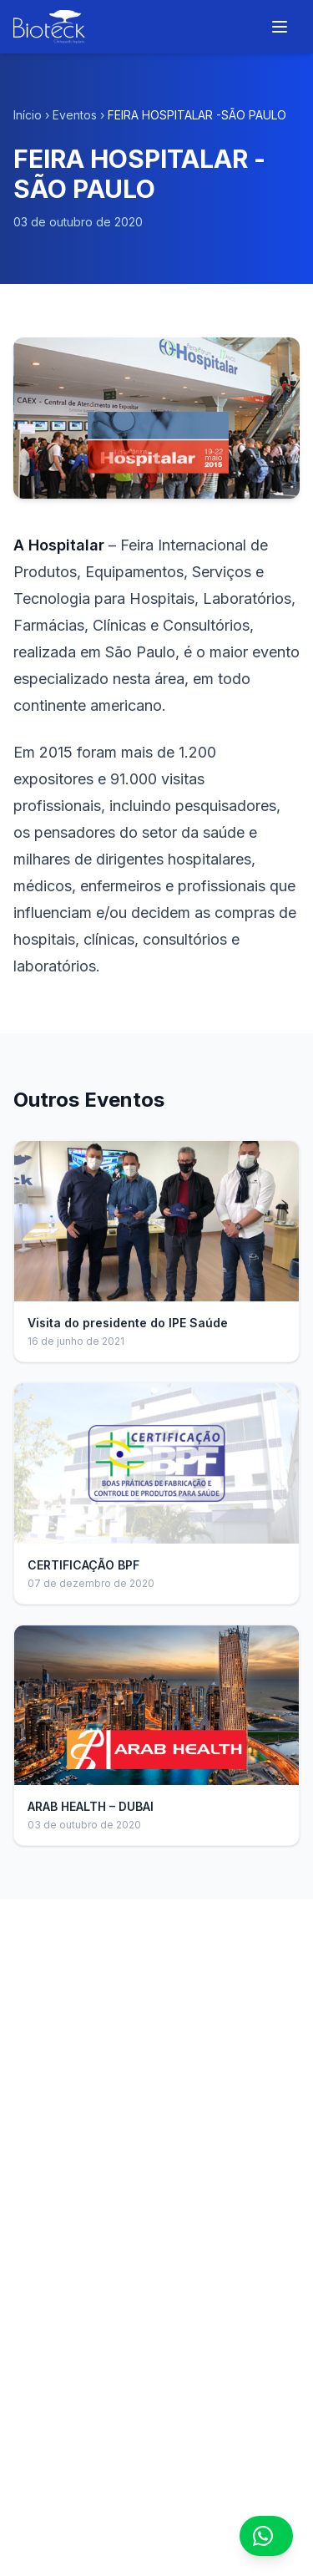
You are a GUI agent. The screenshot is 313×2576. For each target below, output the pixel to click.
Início (27, 115)
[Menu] (280, 27)
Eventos (75, 115)
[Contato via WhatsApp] (266, 2536)
